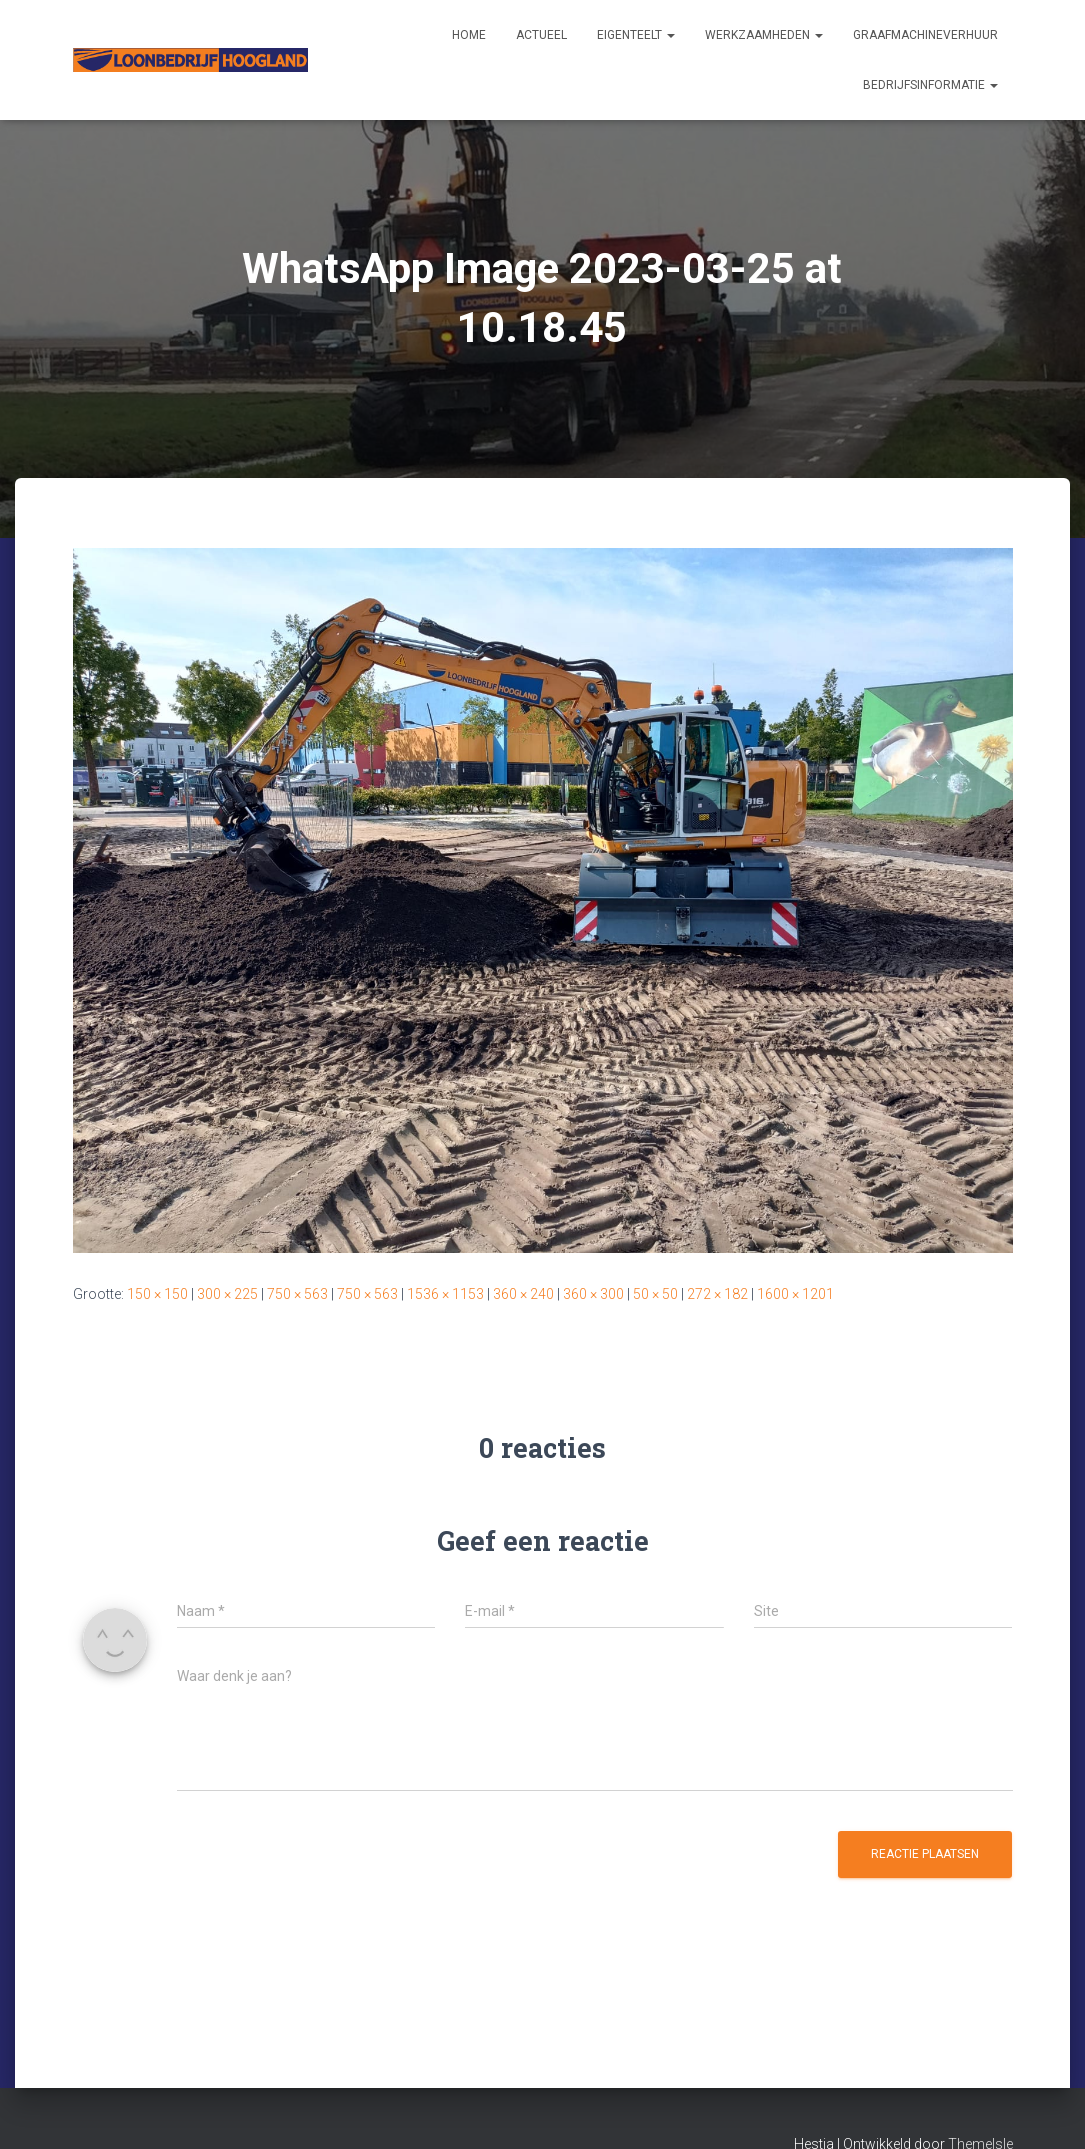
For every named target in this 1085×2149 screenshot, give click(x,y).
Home (469, 35)
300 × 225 (227, 1294)
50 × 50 (655, 1294)
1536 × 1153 (445, 1294)
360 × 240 (523, 1294)
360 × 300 (593, 1294)
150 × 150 (157, 1294)
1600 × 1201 (795, 1294)
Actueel (541, 35)
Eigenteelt (636, 35)
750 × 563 (297, 1294)
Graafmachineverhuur (925, 35)
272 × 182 (717, 1294)
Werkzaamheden (764, 35)
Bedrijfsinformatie (930, 85)
